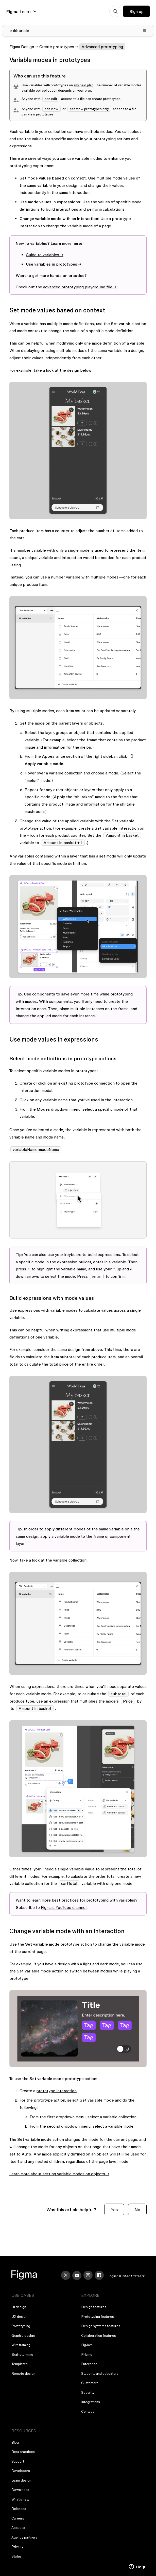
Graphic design (23, 2335)
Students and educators (99, 2373)
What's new (20, 2499)
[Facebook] (99, 2275)
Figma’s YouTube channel (63, 1907)
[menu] (126, 2276)
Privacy (17, 2547)
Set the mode (32, 723)
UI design (18, 2307)
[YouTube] (76, 2275)
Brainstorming (22, 2354)
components (43, 994)
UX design (19, 2316)
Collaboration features (98, 2335)
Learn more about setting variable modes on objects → (59, 2173)
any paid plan (83, 85)
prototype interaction (56, 2090)
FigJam (87, 2345)
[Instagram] (88, 2275)
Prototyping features (97, 2316)
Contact (87, 2411)
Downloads (20, 2490)
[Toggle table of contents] (78, 30)
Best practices (23, 2452)
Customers (89, 2383)
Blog (15, 2442)
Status (16, 2556)
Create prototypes (56, 46)
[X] (65, 2275)
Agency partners (24, 2537)
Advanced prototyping (102, 46)
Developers (20, 2471)
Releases (18, 2509)
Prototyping (20, 2326)
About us (18, 2528)
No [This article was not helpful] (137, 2209)
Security (87, 2392)
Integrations (90, 2402)
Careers (17, 2518)
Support (17, 2461)
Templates (19, 2364)
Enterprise (89, 2364)
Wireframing (20, 2345)
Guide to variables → (44, 254)
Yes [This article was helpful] (114, 2209)
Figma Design (21, 46)
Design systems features (100, 2326)
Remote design (23, 2373)
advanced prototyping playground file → (80, 287)
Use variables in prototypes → (53, 264)
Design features (93, 2307)
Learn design (21, 2480)
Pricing (86, 2354)
